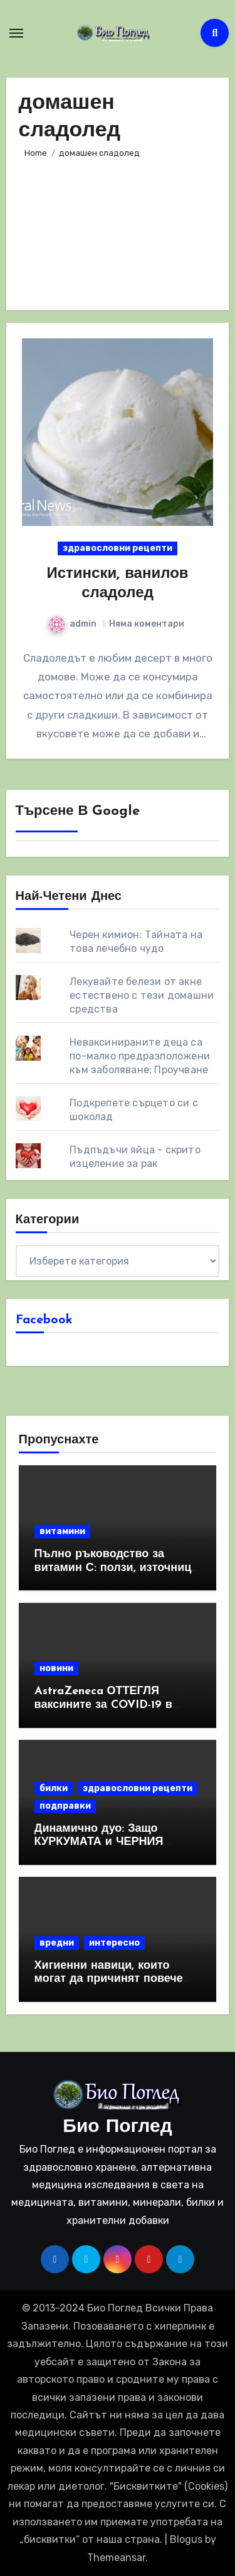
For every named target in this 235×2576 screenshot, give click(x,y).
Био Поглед (117, 2127)
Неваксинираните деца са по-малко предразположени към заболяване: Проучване (140, 1056)
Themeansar (116, 2557)
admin (73, 624)
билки (53, 1788)
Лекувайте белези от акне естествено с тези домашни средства (142, 995)
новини (56, 1668)
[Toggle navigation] (16, 33)
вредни (56, 1942)
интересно (114, 1942)
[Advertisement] (117, 228)
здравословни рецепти (117, 548)
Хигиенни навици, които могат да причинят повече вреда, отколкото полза (108, 1979)
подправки (65, 1806)
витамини (62, 1531)
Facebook (44, 1320)
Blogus (186, 2539)
